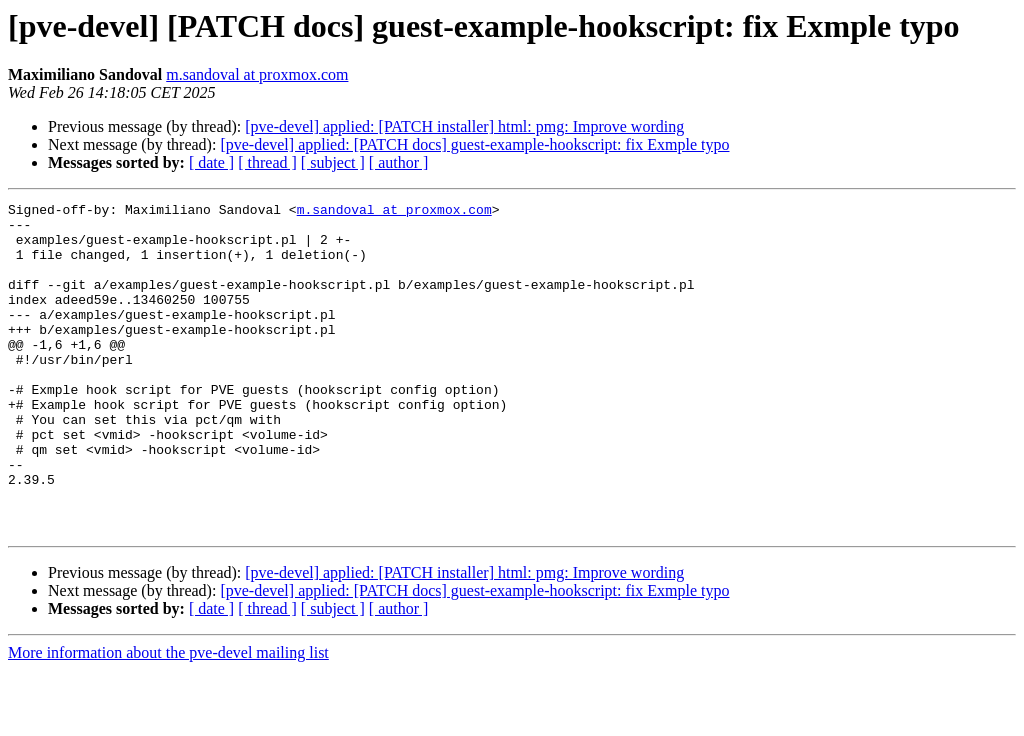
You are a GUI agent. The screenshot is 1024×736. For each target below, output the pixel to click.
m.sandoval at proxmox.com (257, 74)
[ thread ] (267, 162)
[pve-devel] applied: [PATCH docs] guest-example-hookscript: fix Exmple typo (474, 144)
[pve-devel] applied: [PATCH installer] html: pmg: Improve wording (464, 126)
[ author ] (399, 162)
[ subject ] (333, 162)
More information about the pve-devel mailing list (168, 718)
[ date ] (211, 162)
